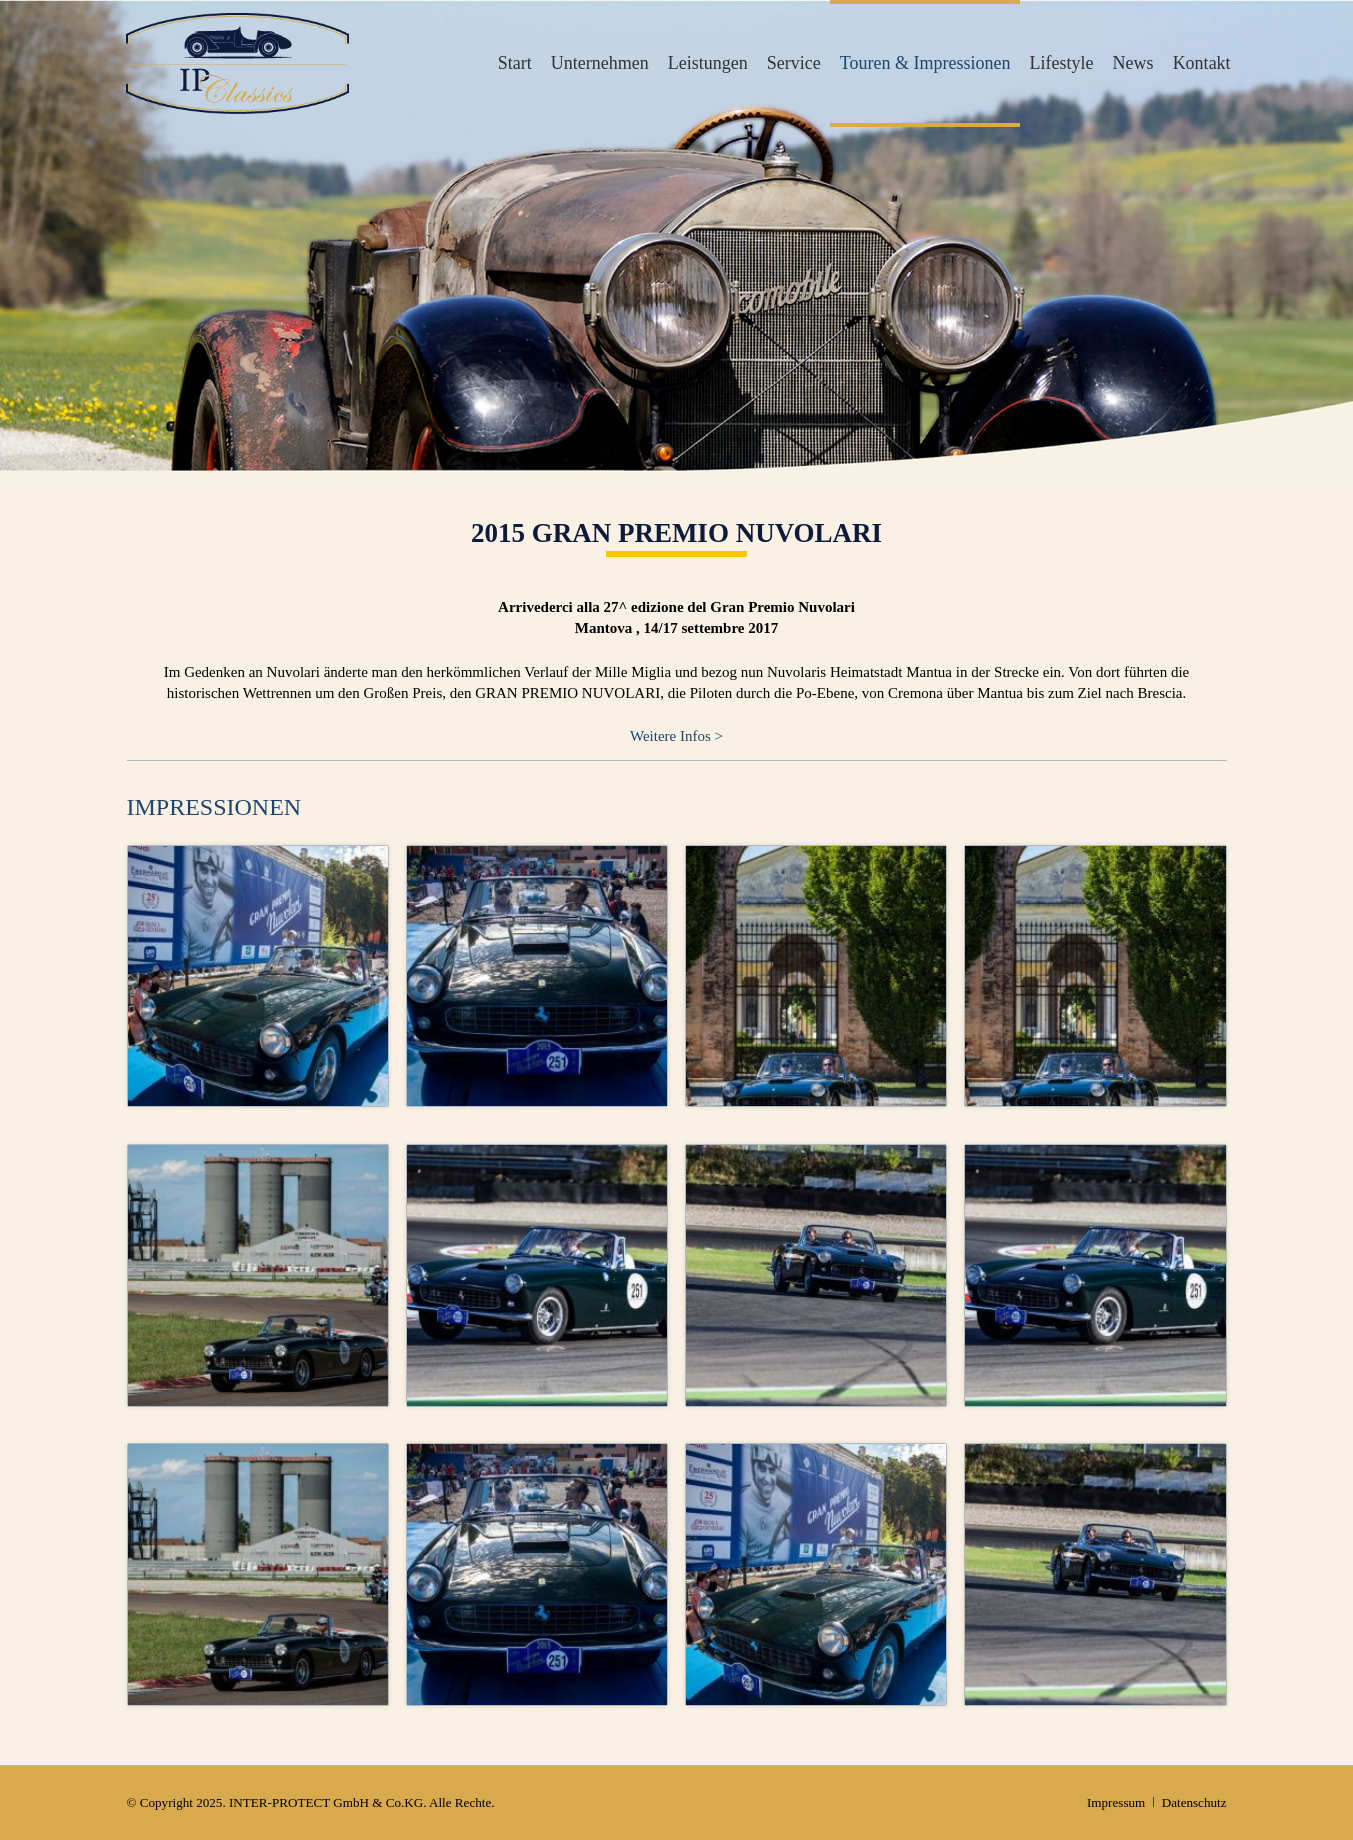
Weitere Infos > (676, 736)
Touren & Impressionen (925, 63)
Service (794, 63)
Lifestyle (1062, 63)
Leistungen (708, 63)
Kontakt (1202, 63)
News (1133, 63)
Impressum (1116, 1802)
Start (515, 63)
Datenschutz (1194, 1802)
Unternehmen (600, 63)
